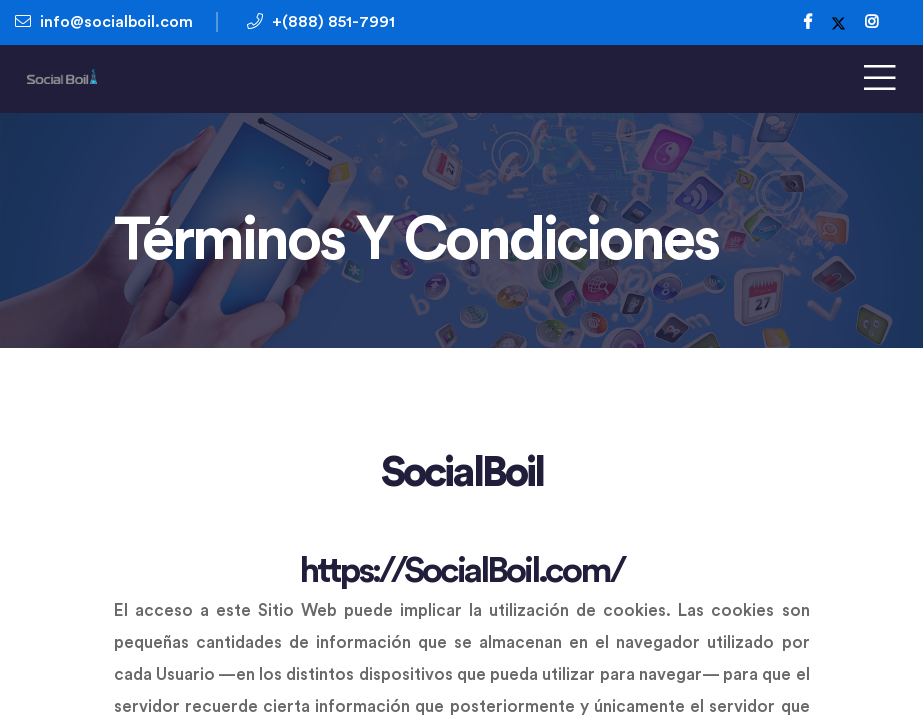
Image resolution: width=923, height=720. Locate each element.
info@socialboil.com (104, 21)
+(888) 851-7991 (321, 21)
